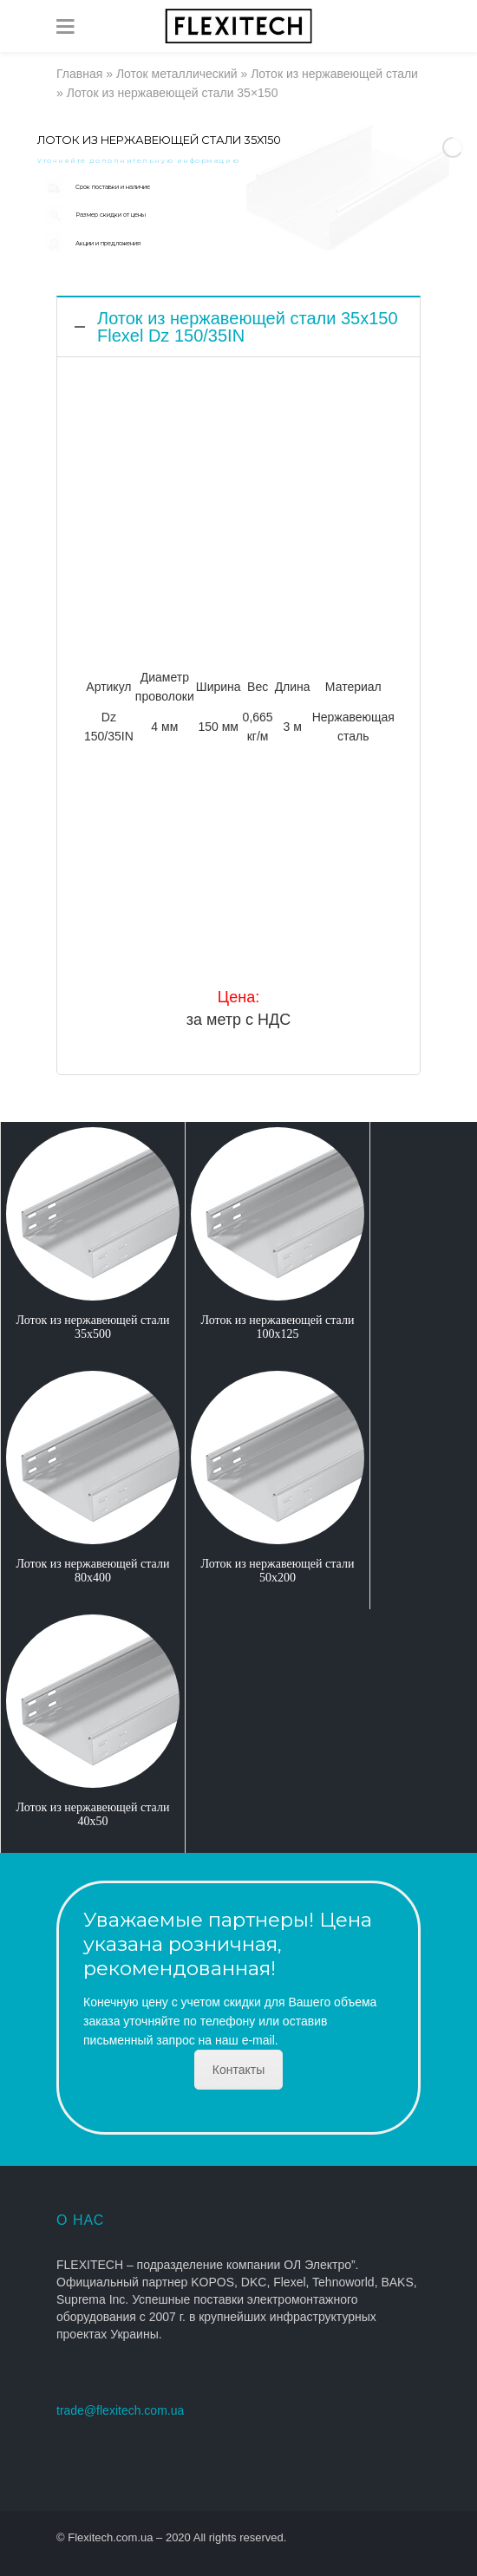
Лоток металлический (177, 74)
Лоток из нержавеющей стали (334, 74)
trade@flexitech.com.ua (120, 2410)
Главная (79, 74)
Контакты (238, 2070)
